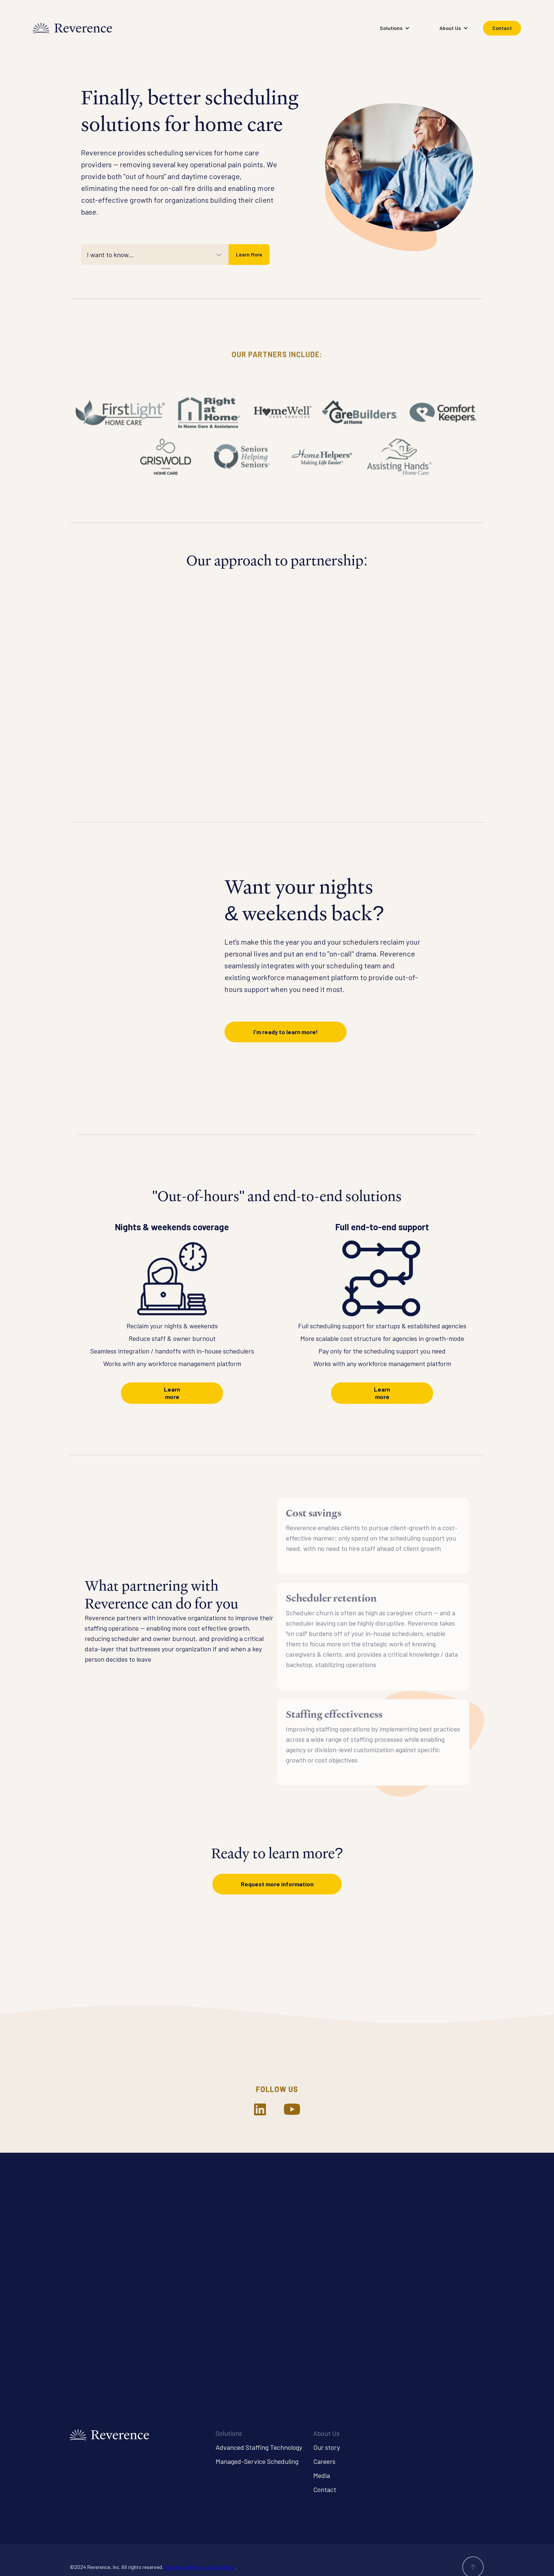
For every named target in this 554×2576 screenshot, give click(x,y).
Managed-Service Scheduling (257, 2461)
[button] (394, 28)
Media (321, 2475)
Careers (324, 2461)
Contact (502, 28)
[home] (72, 28)
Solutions (229, 2433)
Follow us (277, 2089)
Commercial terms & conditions (199, 2567)
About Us (326, 2433)
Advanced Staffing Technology (259, 2447)
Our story (326, 2447)
